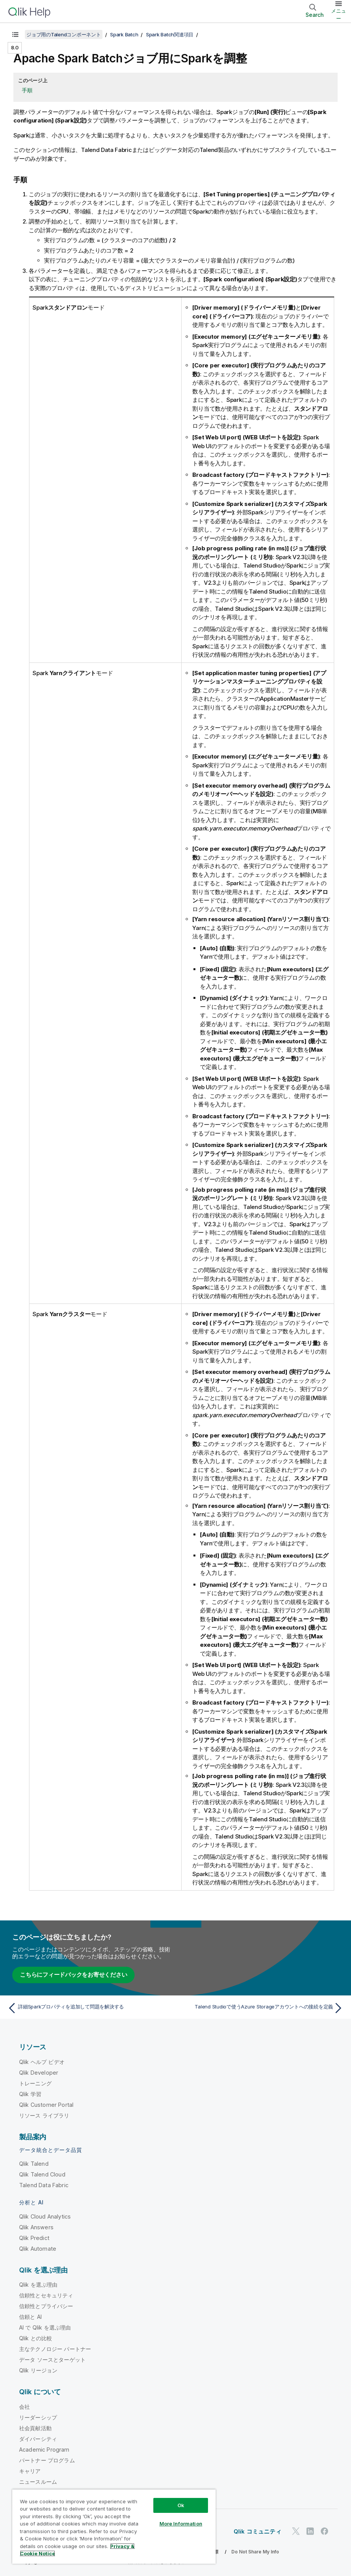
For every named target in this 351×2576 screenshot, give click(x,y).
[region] (114, 2526)
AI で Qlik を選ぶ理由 (45, 2326)
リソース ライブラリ (44, 2114)
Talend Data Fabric (43, 2184)
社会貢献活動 (35, 2427)
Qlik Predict (34, 2237)
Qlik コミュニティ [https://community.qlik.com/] (257, 2530)
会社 (24, 2406)
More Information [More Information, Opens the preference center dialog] (180, 2524)
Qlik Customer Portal (46, 2104)
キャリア (30, 2470)
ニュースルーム (38, 2481)
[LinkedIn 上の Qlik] (310, 2531)
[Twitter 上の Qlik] (296, 2531)
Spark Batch (124, 34)
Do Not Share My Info (255, 2551)
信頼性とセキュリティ (46, 2294)
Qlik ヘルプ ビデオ (42, 2061)
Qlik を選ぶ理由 (38, 2284)
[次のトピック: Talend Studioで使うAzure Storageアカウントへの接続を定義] (262, 2007)
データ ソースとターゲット (52, 2359)
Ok (180, 2505)
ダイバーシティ (38, 2438)
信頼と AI (30, 2316)
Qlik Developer (38, 2072)
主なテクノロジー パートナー (55, 2348)
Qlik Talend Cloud (42, 2173)
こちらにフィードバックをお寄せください (73, 1973)
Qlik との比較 (35, 2337)
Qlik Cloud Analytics (45, 2215)
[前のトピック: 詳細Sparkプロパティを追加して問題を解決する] (89, 2007)
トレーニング (35, 2082)
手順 (27, 90)
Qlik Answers (36, 2226)
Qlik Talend (34, 2163)
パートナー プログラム (47, 2459)
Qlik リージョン (38, 2369)
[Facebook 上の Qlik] (324, 2531)
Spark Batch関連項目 (169, 34)
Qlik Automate (37, 2248)
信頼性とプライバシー (46, 2305)
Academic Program (44, 2448)
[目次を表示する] (15, 34)
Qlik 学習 (30, 2093)
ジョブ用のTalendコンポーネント (63, 34)
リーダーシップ (38, 2416)
